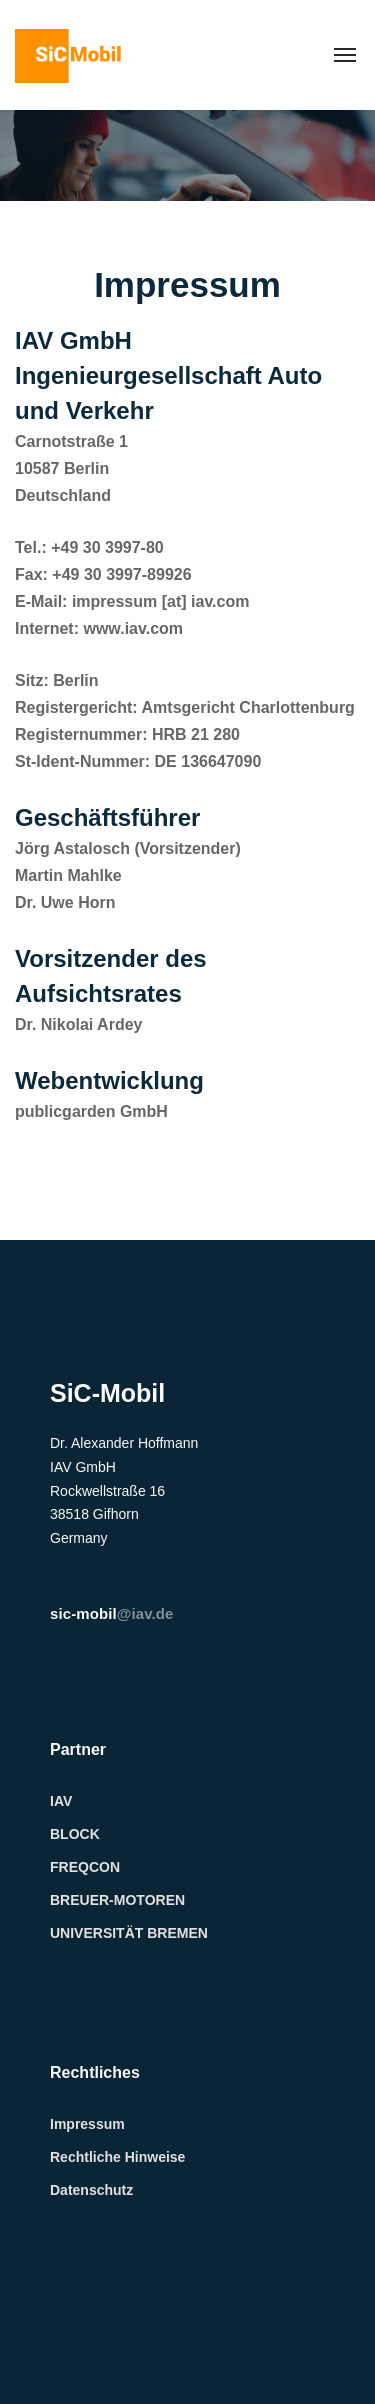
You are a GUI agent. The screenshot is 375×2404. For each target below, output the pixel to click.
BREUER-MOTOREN (117, 1900)
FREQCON (85, 1867)
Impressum (87, 2124)
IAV (61, 1801)
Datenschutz (91, 2190)
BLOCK (75, 1834)
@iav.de (112, 1613)
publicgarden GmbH (91, 1111)
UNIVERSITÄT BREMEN (129, 1933)
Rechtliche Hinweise (117, 2157)
